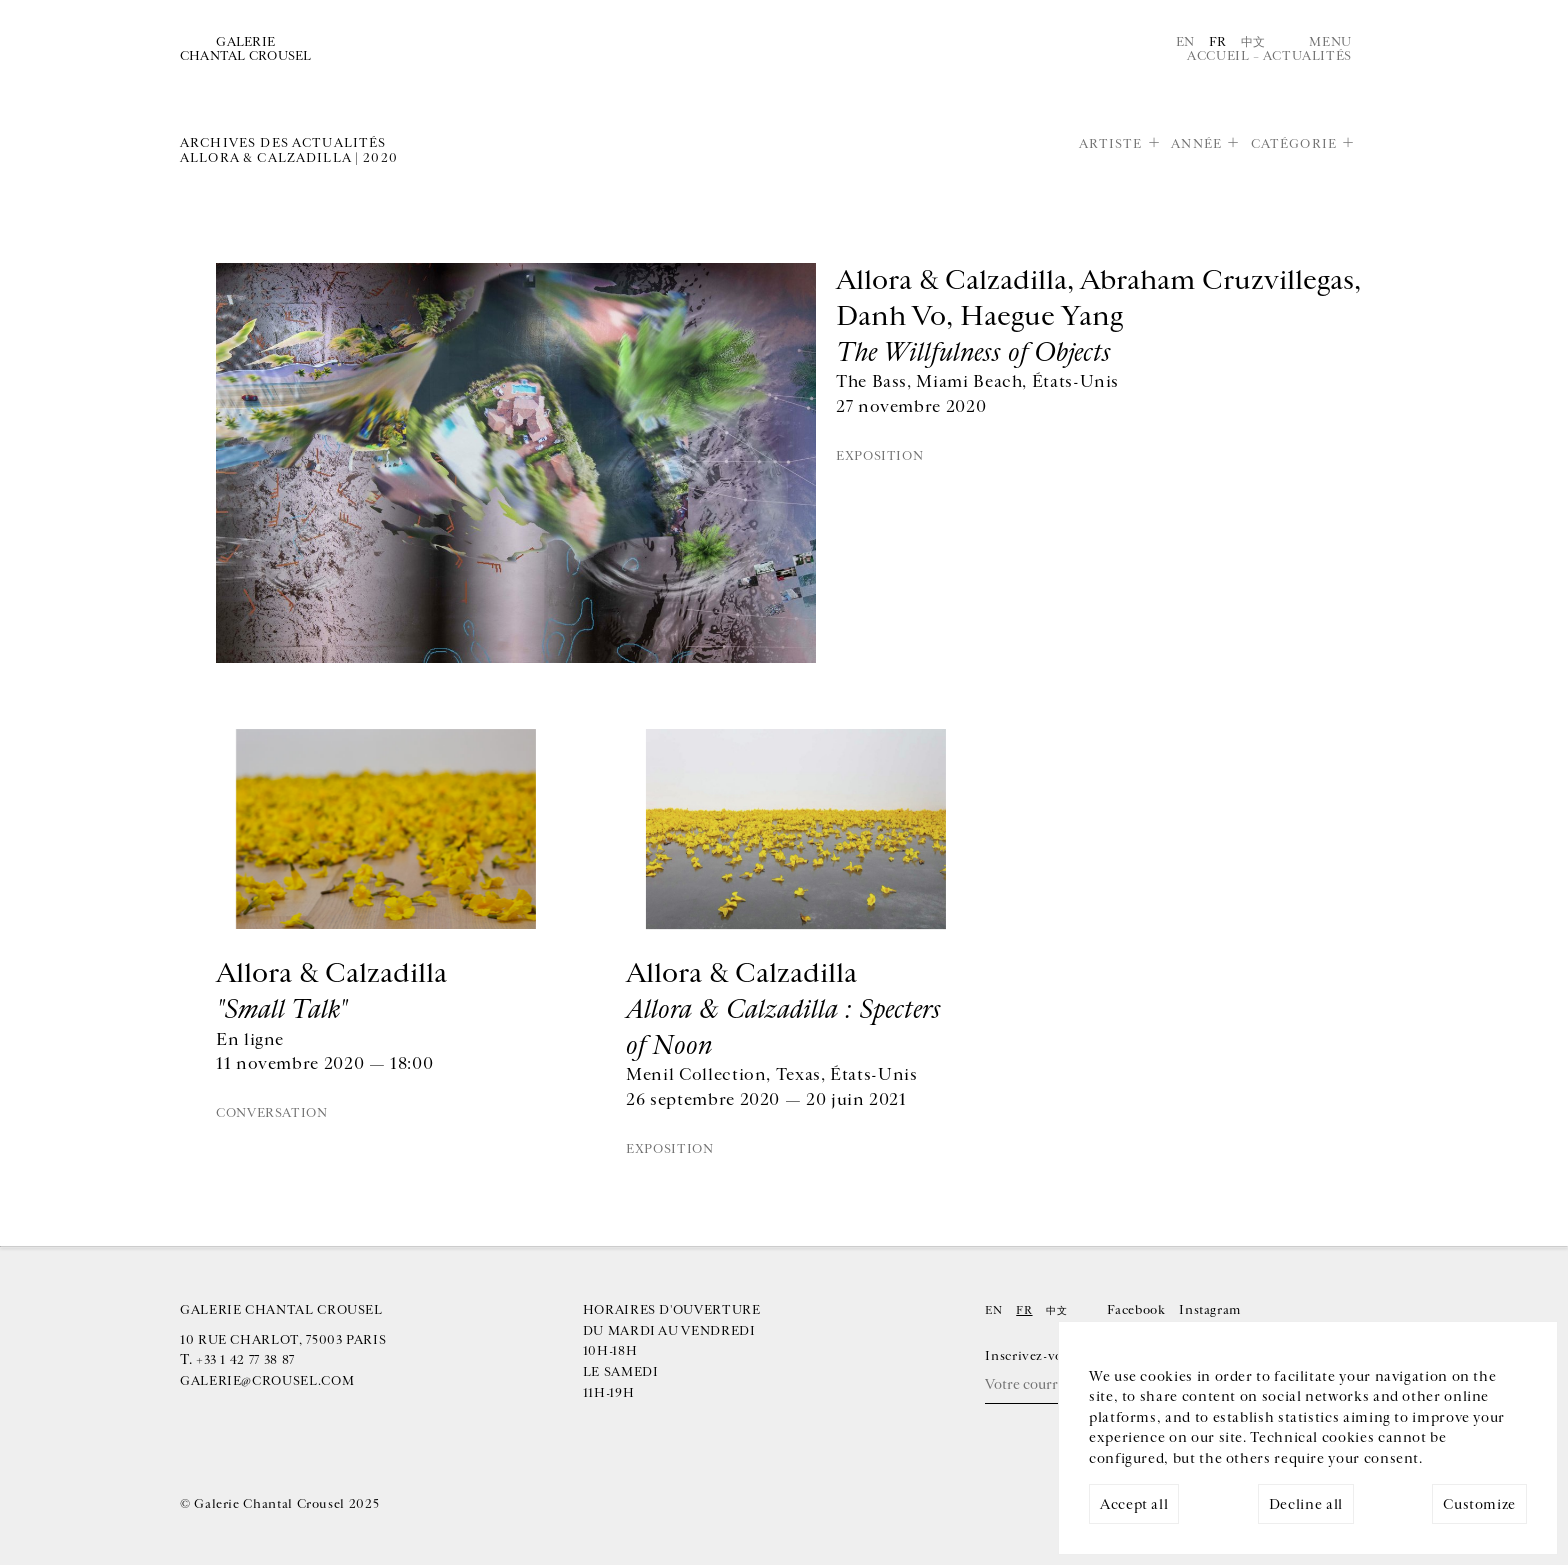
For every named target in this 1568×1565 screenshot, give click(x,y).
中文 (1253, 42)
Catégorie (1294, 144)
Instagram (1210, 1310)
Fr (1218, 42)
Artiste (1111, 144)
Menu (1330, 42)
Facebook (1136, 1310)
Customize (1479, 1504)
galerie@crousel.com (267, 1381)
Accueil (1218, 56)
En (1185, 42)
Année (1196, 144)
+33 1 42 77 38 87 (245, 1360)
